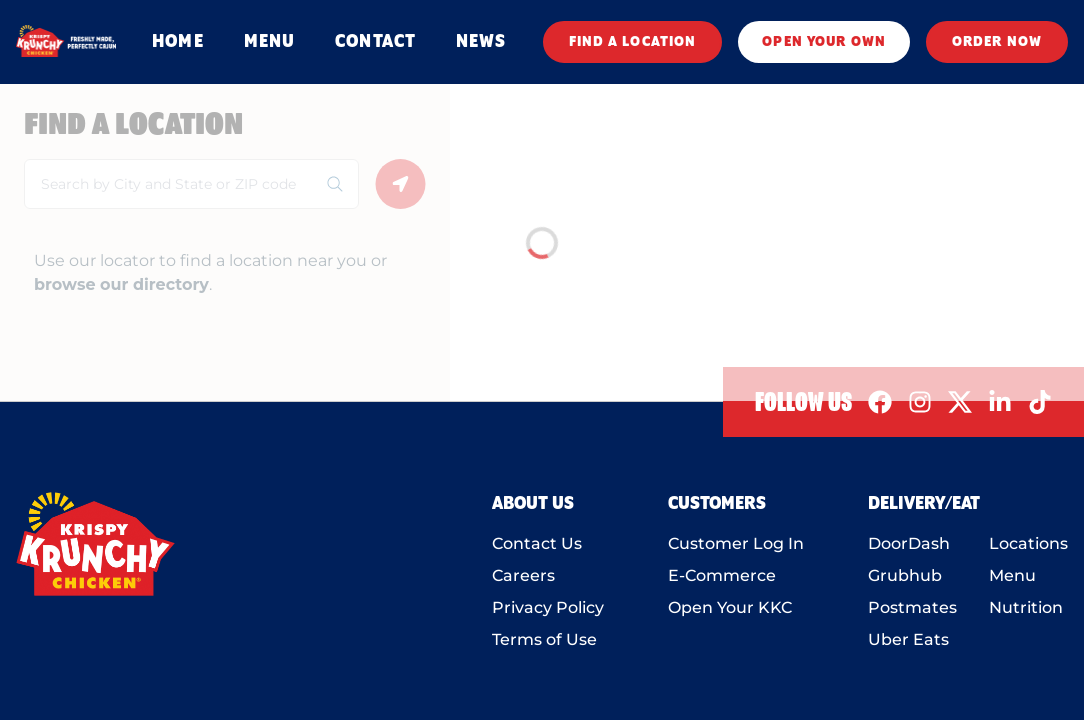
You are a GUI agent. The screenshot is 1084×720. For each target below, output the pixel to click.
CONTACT (375, 42)
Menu (1012, 575)
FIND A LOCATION (633, 42)
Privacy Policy (548, 607)
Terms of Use (544, 639)
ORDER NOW (997, 42)
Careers (523, 575)
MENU (269, 42)
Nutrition (1026, 607)
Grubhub (905, 575)
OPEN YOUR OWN (824, 42)
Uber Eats (908, 639)
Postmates (912, 607)
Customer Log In (736, 543)
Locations (1028, 543)
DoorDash (909, 543)
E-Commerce (722, 575)
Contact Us (537, 543)
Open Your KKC (730, 607)
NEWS (481, 42)
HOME (177, 42)
